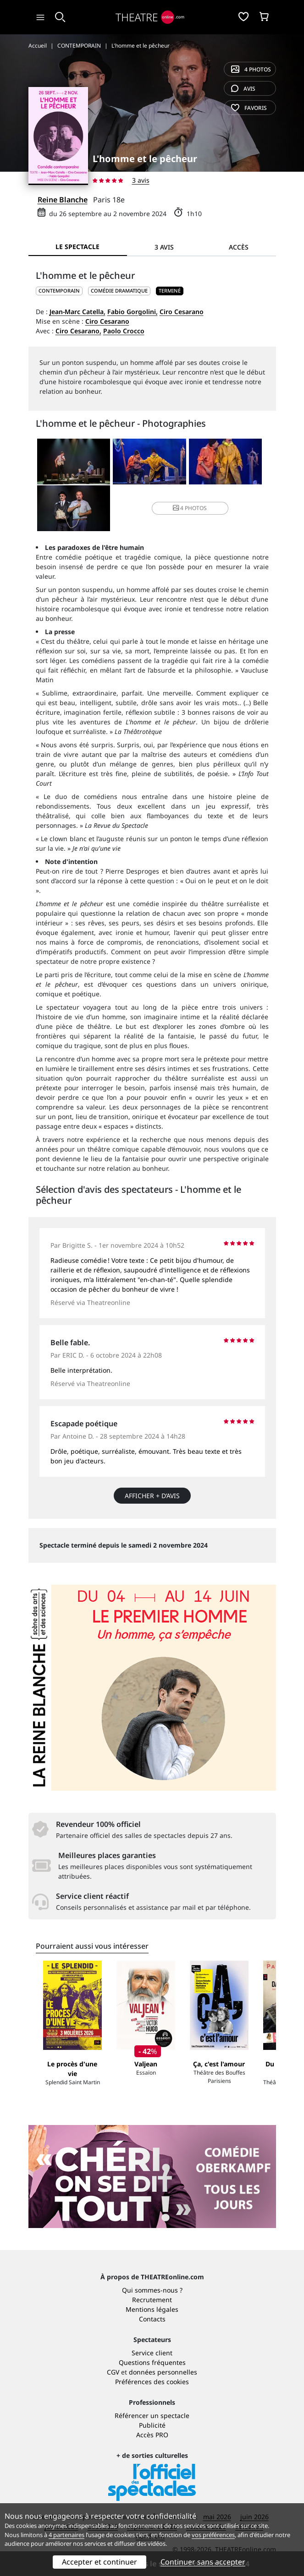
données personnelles (163, 2372)
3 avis (140, 180)
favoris (249, 108)
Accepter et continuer (99, 2562)
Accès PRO (152, 2434)
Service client (152, 2352)
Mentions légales (152, 2309)
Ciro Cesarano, (78, 330)
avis (243, 88)
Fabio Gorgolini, (132, 311)
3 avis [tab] (164, 247)
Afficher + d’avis (152, 1495)
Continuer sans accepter (202, 2562)
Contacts (152, 2319)
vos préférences (213, 2535)
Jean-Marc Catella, (77, 311)
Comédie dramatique (119, 290)
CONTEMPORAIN (59, 290)
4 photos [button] (190, 508)
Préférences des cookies (152, 2381)
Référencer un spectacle (152, 2415)
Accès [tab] (239, 247)
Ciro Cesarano (182, 311)
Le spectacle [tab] (77, 246)
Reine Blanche (63, 200)
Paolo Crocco (123, 330)
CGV (113, 2372)
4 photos (251, 69)
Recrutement (152, 2299)
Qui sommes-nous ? (152, 2290)
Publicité (152, 2425)
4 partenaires (66, 2535)
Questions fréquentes (152, 2362)
